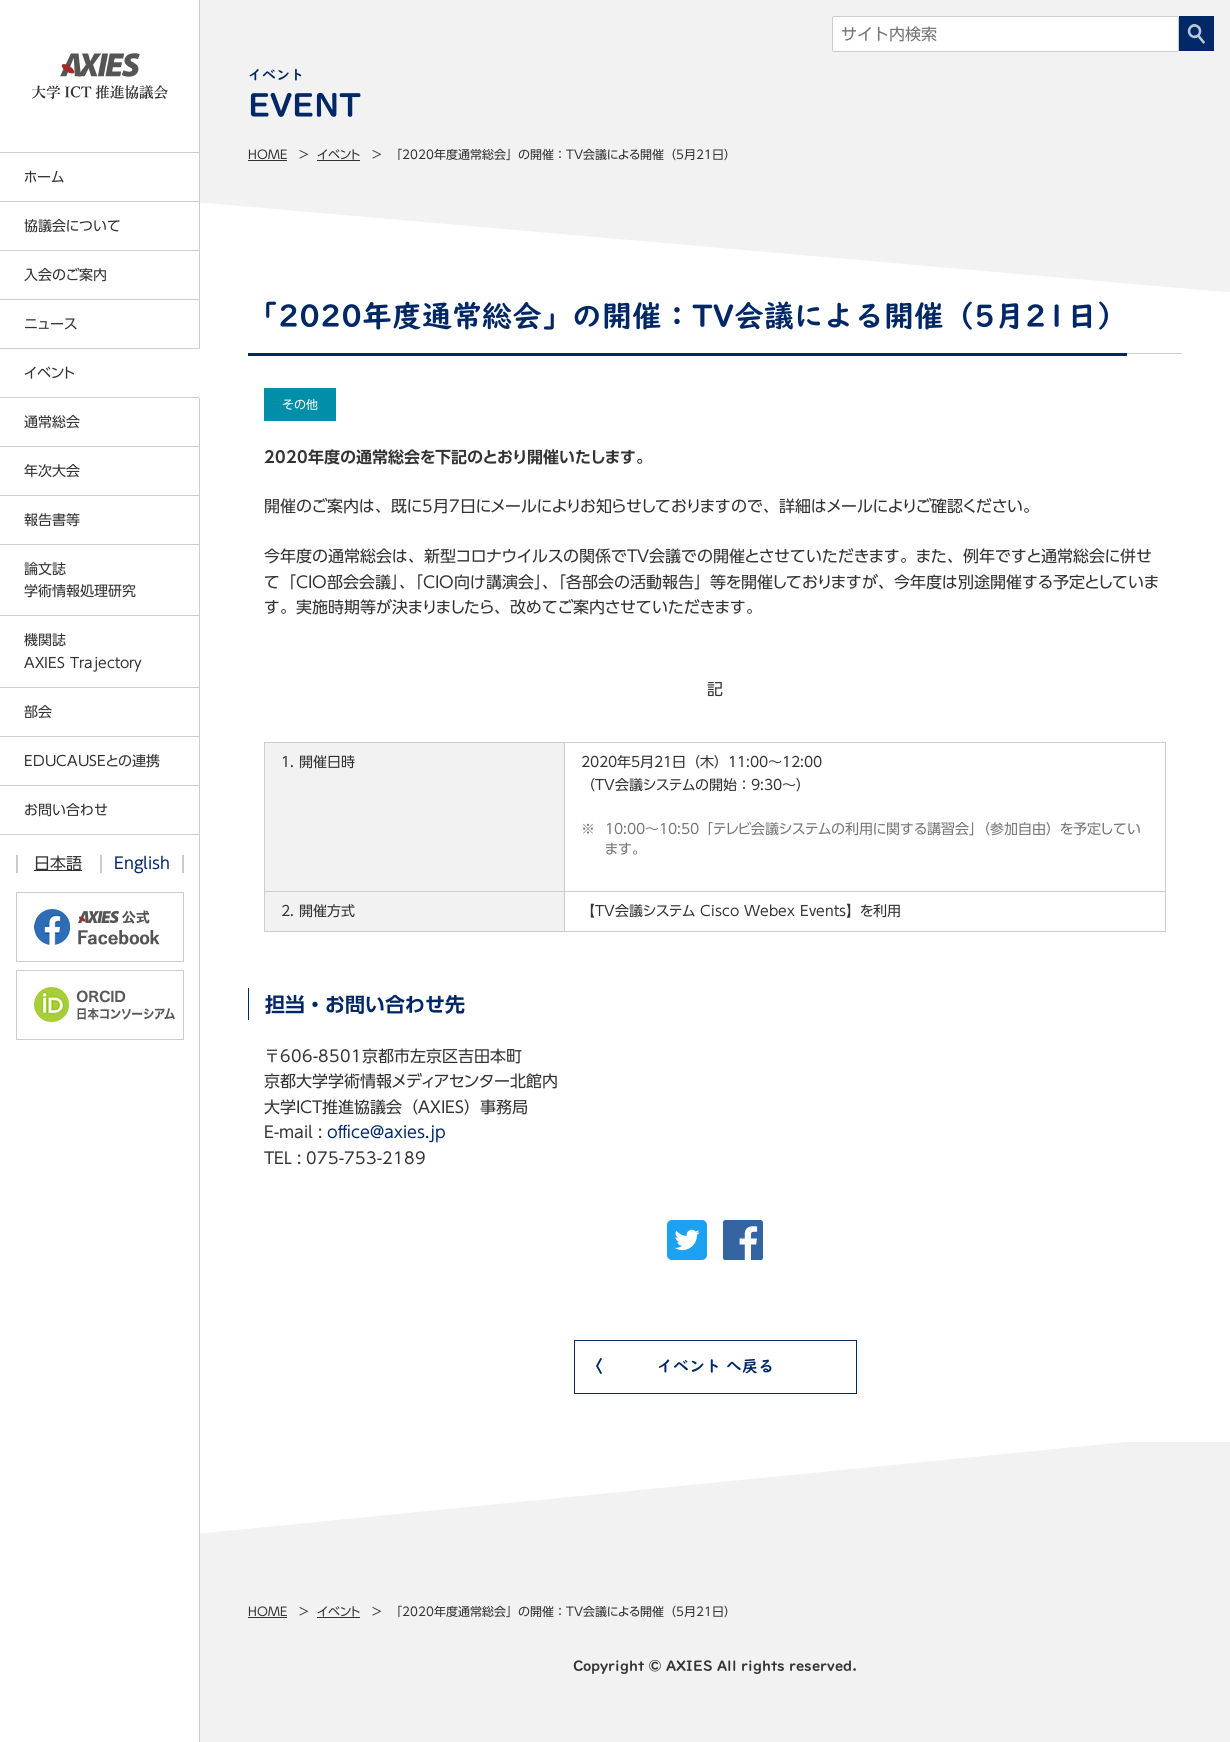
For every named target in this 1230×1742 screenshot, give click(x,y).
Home (267, 154)
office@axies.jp (386, 1132)
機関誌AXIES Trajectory (83, 651)
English (142, 863)
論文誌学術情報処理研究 (80, 580)
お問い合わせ (66, 810)
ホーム (44, 177)
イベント (338, 154)
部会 (38, 712)
